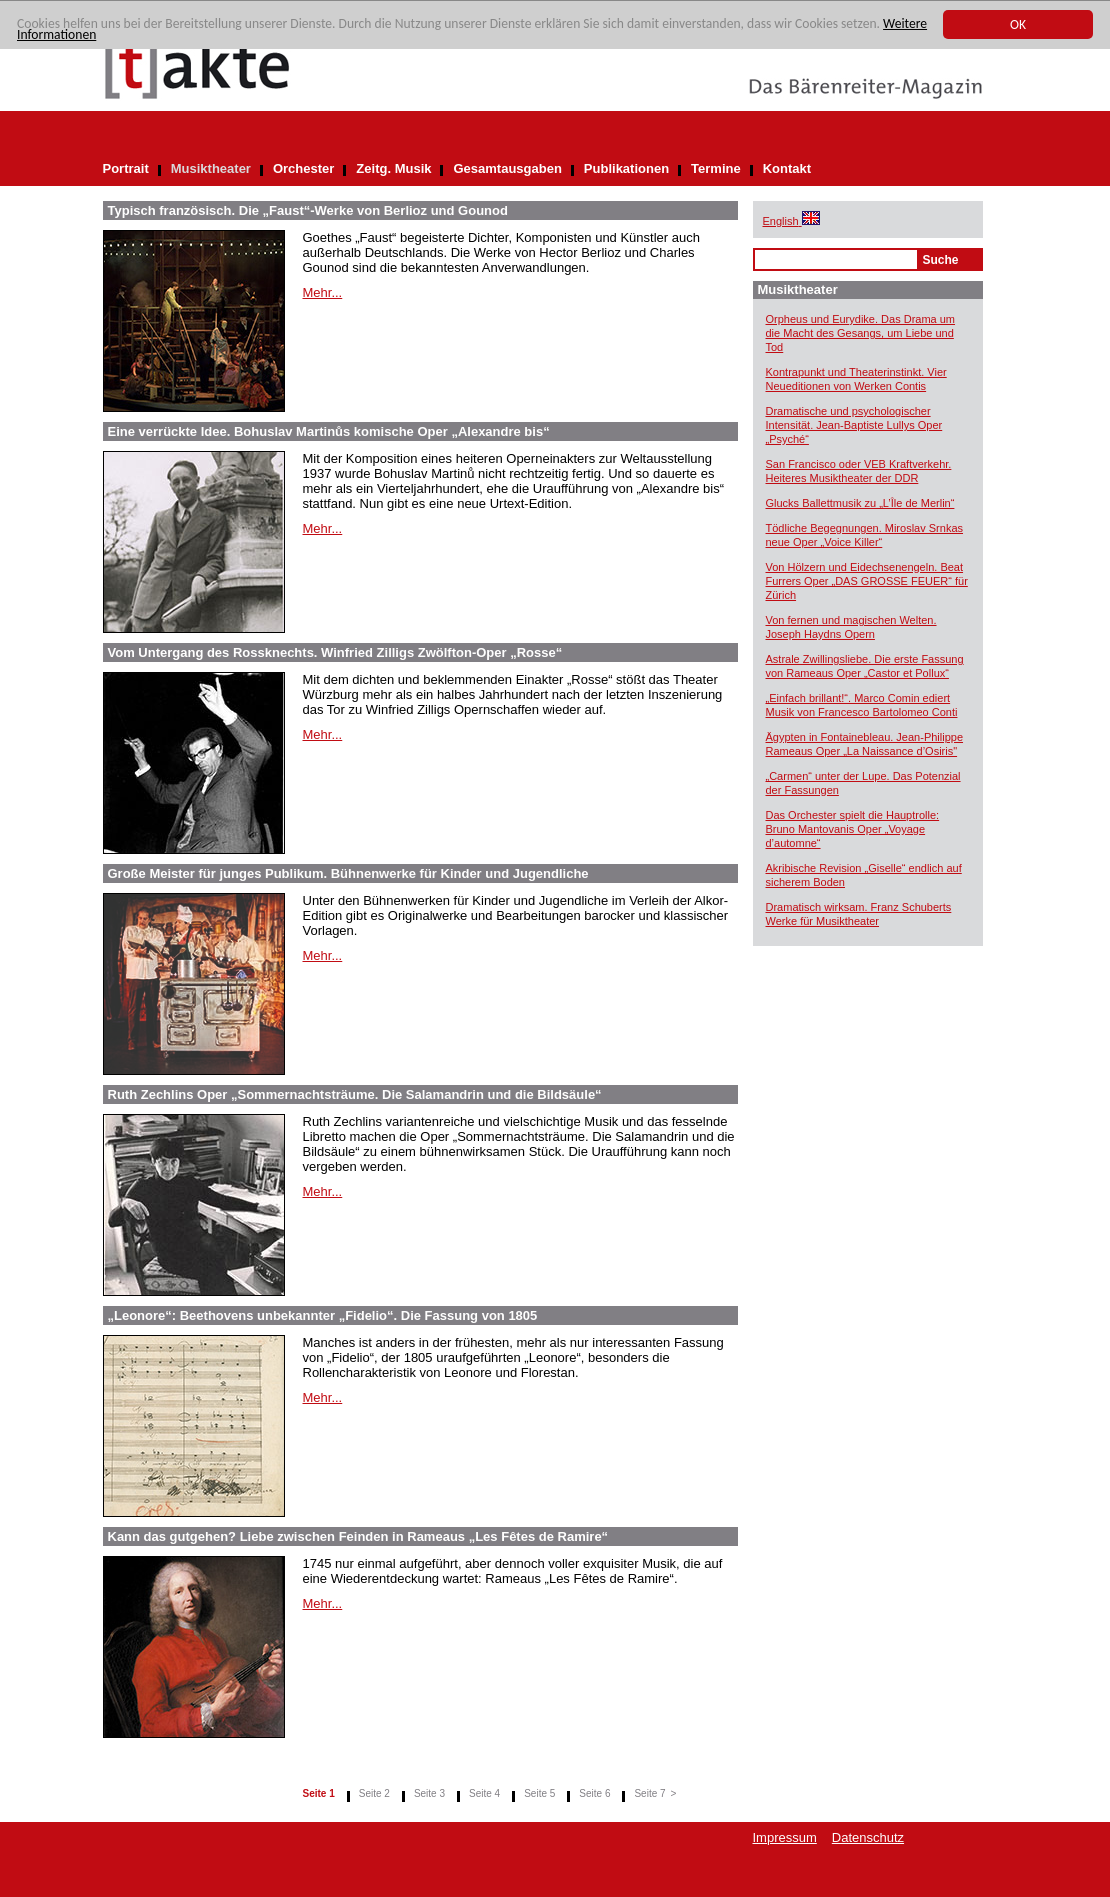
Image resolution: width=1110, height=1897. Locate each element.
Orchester (303, 168)
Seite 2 (374, 1793)
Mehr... (323, 292)
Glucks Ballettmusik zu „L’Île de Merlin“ (860, 503)
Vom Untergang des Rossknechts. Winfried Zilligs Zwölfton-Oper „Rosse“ (335, 652)
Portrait (126, 168)
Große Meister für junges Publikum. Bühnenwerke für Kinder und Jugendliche (348, 873)
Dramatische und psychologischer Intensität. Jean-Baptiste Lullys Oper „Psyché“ (854, 425)
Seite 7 (649, 1793)
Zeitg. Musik (393, 168)
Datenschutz (868, 1837)
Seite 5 (539, 1793)
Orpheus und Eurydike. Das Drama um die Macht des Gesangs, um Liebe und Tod (861, 333)
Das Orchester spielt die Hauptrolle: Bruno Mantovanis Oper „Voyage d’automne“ (853, 829)
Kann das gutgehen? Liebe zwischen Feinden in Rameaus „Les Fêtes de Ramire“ (358, 1536)
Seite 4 (484, 1793)
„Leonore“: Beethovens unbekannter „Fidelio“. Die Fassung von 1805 (323, 1315)
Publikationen (626, 168)
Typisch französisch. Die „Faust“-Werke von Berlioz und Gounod (308, 210)
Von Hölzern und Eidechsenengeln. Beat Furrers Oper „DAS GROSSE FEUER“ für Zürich (867, 581)
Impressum (785, 1837)
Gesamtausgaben (507, 168)
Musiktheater (211, 168)
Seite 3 (429, 1793)
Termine (716, 168)
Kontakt (787, 168)
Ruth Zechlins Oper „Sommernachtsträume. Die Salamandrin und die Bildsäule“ (355, 1094)
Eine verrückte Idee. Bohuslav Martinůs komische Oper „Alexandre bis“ (329, 431)
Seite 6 (594, 1793)
